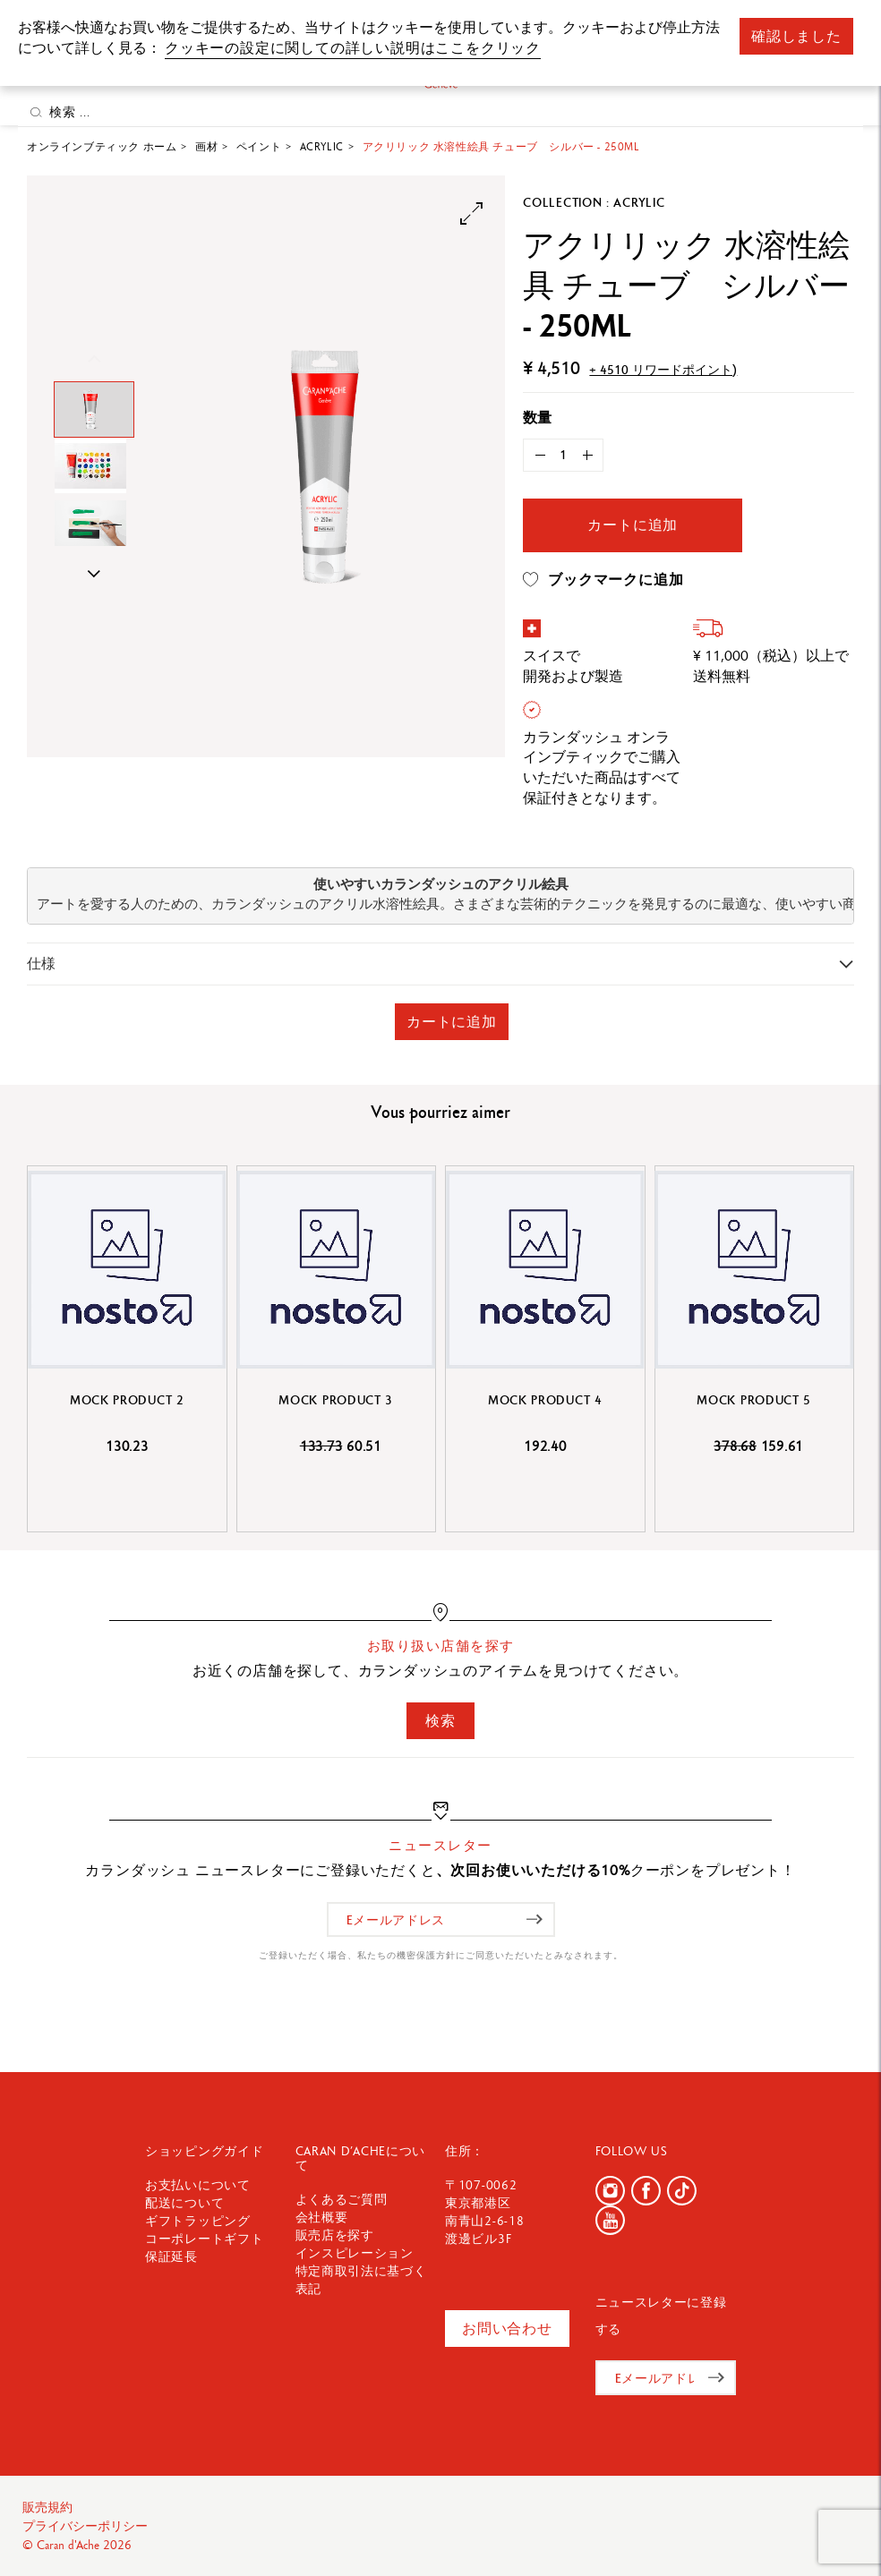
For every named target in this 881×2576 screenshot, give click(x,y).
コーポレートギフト (204, 2239)
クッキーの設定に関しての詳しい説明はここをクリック (353, 47)
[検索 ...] (440, 112)
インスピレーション (354, 2253)
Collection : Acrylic (593, 202)
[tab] (440, 964)
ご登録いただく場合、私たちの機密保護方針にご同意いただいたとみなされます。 (441, 1955)
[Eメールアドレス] (441, 1919)
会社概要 (321, 2217)
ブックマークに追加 (603, 580)
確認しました (796, 36)
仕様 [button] (41, 963)
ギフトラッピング (198, 2221)
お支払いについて (198, 2185)
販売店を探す (334, 2235)
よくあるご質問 (341, 2199)
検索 (440, 1720)
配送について (184, 2203)
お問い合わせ (507, 2328)
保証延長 (171, 2256)
